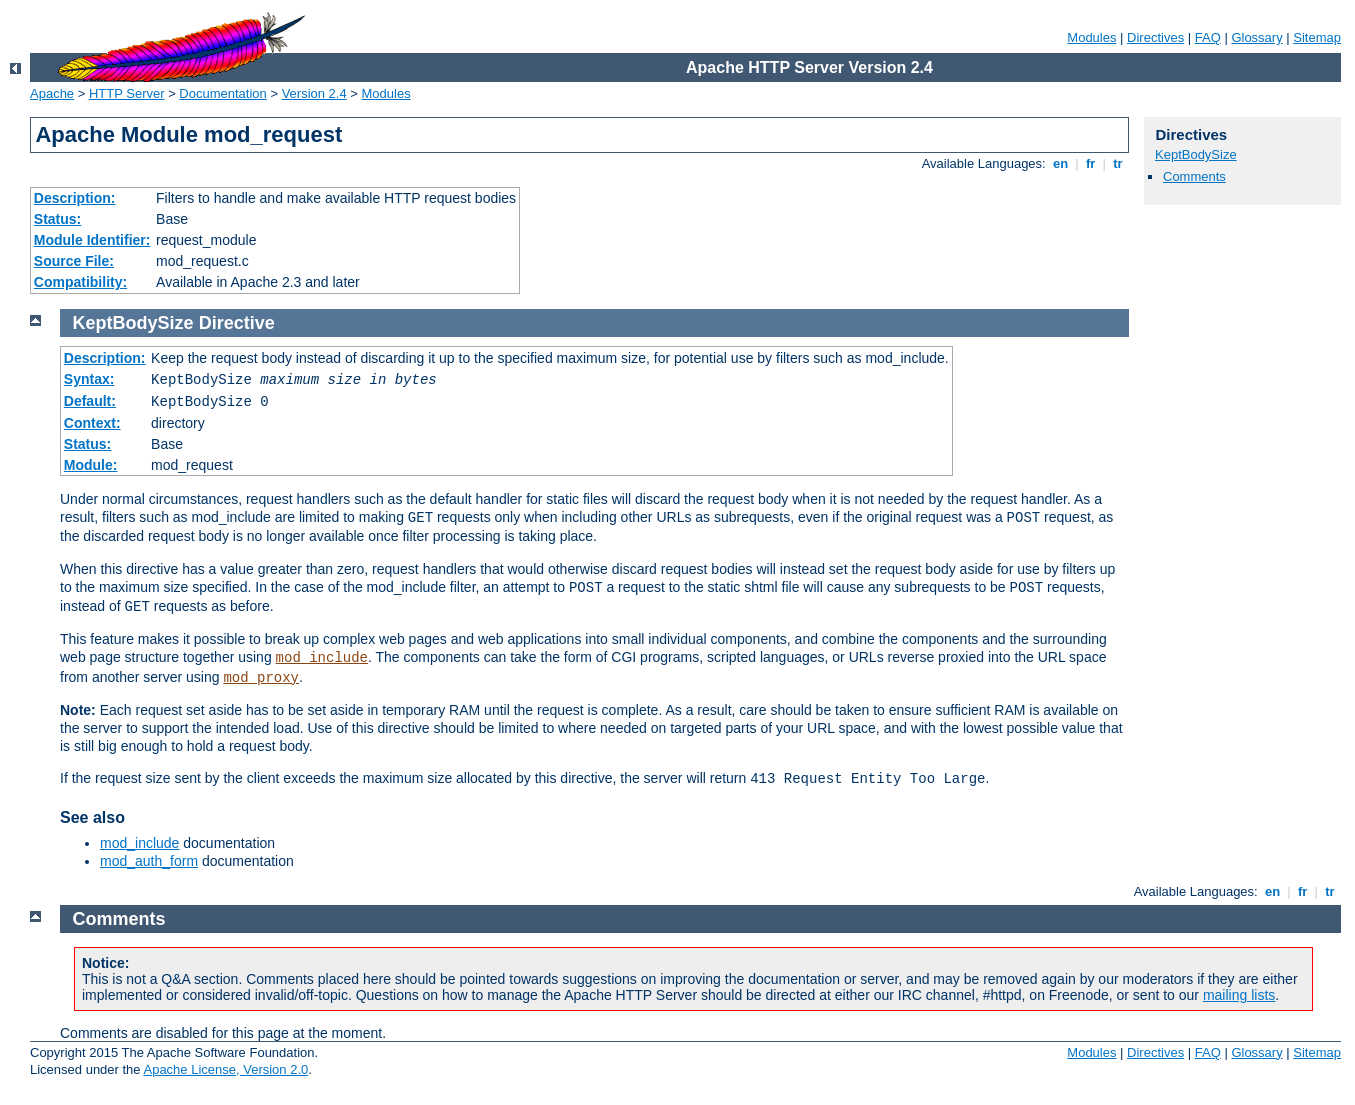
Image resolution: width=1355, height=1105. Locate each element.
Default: (90, 401)
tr (1118, 163)
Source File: (74, 261)
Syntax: (89, 379)
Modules (1091, 37)
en (1060, 163)
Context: (92, 423)
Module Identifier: (92, 240)
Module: (91, 465)
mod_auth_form (149, 861)
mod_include (322, 658)
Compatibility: (80, 282)
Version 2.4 (314, 93)
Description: (75, 198)
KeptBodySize (1196, 154)
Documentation (222, 93)
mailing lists (1239, 995)
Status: (57, 219)
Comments (1194, 176)
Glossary (1256, 37)
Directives (1155, 37)
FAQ (1208, 37)
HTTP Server (127, 93)
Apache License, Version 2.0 (225, 1069)
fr (1090, 163)
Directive (237, 323)
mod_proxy (261, 678)
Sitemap (1317, 37)
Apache (52, 93)
